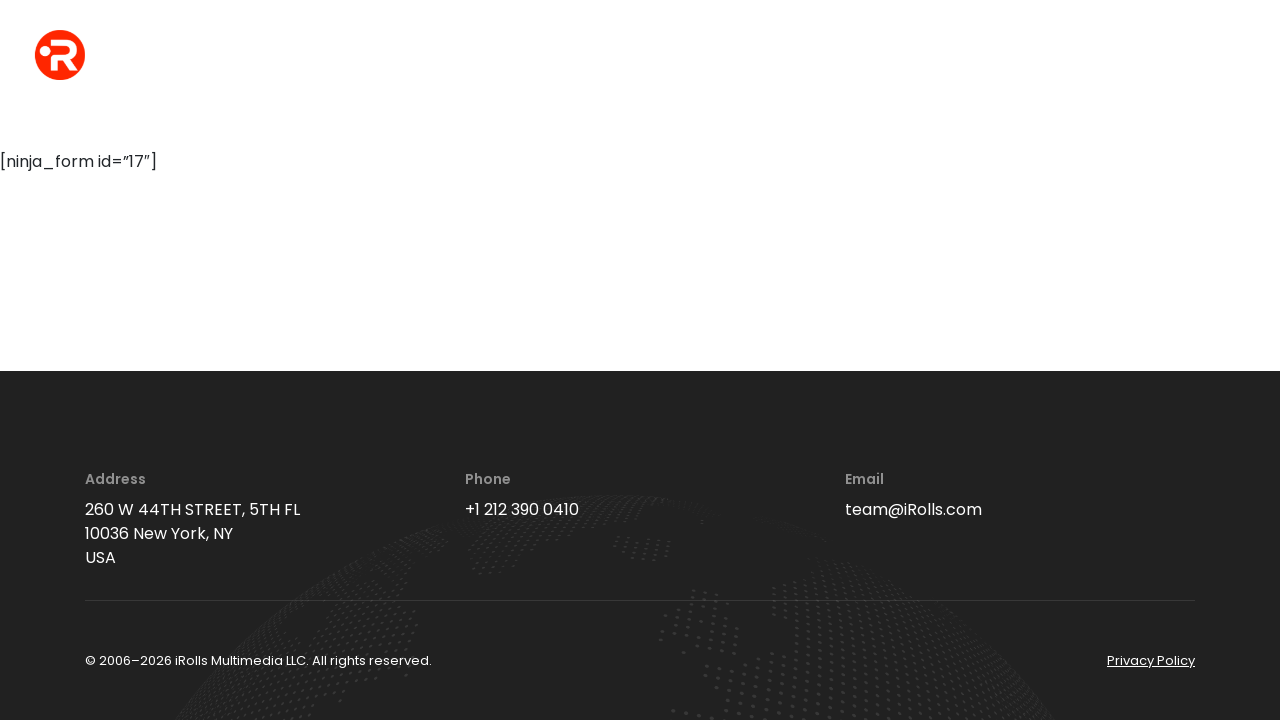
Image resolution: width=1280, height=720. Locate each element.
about (1003, 56)
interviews (688, 56)
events (414, 56)
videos (803, 56)
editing (904, 56)
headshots (297, 56)
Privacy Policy (1151, 660)
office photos (543, 56)
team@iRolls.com (913, 509)
